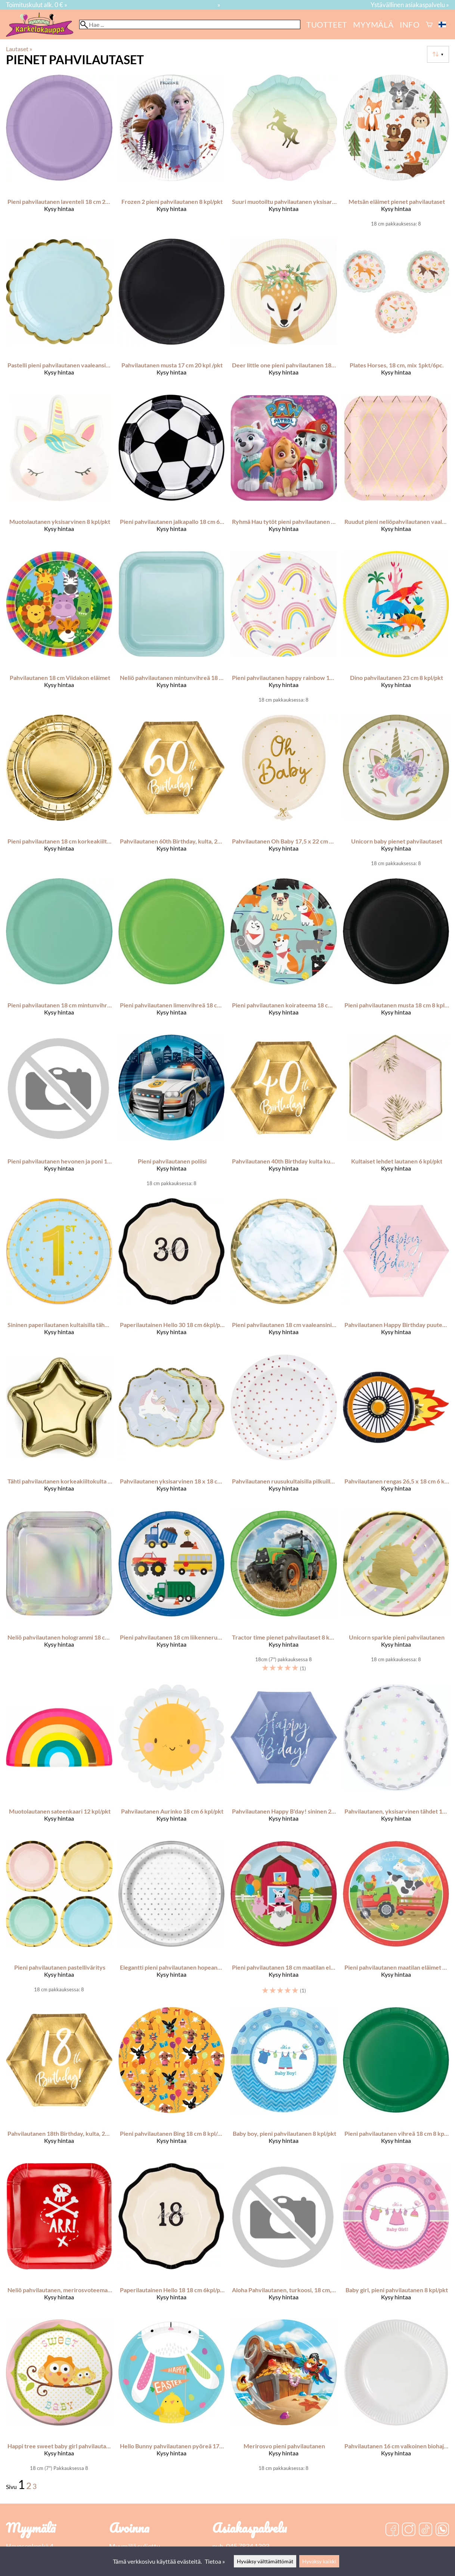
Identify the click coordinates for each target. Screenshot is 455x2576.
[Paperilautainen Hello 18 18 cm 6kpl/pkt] (171, 2238)
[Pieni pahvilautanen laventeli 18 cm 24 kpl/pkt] (59, 153)
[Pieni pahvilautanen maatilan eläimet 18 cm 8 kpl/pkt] (396, 1921)
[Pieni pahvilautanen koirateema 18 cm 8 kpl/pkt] (283, 953)
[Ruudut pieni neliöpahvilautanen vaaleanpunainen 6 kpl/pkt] (396, 470)
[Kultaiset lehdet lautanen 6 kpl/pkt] (396, 1113)
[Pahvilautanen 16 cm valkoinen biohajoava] (396, 2398)
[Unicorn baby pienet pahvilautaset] (396, 793)
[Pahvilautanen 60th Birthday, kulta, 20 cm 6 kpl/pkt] (171, 793)
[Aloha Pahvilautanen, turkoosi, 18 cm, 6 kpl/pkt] (283, 2238)
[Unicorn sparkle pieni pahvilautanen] (396, 1594)
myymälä (373, 24)
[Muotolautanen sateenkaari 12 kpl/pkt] (59, 1759)
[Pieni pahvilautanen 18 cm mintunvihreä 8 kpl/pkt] (59, 953)
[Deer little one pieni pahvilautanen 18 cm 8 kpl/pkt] (283, 314)
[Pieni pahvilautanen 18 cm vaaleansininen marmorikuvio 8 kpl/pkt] (283, 1273)
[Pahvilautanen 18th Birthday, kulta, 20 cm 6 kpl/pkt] (59, 2082)
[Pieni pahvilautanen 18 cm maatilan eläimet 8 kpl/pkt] (283, 1921)
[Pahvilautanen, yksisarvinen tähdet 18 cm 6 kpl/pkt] (396, 1759)
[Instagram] (408, 2530)
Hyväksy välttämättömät (265, 2561)
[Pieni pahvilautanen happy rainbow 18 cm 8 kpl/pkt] (283, 630)
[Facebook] (392, 2530)
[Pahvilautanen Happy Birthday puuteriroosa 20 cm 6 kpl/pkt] (396, 1273)
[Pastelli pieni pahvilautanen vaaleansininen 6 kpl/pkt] (59, 314)
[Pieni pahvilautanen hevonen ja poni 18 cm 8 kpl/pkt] (59, 1113)
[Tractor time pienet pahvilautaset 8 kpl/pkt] (283, 1594)
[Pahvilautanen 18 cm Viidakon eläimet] (59, 630)
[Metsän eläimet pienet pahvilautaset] (396, 153)
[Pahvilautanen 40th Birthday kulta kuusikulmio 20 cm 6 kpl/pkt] (283, 1113)
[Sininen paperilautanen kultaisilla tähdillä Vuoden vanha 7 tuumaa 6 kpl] (59, 1273)
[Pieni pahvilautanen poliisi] (171, 1113)
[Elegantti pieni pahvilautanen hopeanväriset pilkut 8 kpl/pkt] (171, 1921)
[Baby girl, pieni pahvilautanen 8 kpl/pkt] (396, 2238)
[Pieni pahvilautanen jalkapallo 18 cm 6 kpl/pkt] (171, 470)
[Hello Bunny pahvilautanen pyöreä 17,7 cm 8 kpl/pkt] (171, 2398)
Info (410, 24)
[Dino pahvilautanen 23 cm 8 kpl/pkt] (396, 630)
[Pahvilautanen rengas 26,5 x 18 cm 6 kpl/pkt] (396, 1429)
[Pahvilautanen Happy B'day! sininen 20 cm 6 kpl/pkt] (283, 1759)
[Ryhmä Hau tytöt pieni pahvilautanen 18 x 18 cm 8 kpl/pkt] (283, 470)
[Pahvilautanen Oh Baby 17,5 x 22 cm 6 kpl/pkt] (283, 793)
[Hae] (189, 24)
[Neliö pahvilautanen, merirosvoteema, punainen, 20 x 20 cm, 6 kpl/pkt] (59, 2238)
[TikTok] (425, 2530)
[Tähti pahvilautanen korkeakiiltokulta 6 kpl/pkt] (59, 1429)
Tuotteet (326, 24)
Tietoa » (215, 2561)
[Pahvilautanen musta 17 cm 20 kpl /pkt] (171, 314)
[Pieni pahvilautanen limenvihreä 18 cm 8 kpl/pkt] (171, 953)
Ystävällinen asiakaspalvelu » (410, 5)
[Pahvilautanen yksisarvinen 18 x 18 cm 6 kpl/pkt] (171, 1429)
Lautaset (19, 48)
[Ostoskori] (429, 24)
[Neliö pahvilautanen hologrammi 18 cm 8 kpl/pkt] (59, 1594)
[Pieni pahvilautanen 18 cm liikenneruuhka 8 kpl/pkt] (171, 1594)
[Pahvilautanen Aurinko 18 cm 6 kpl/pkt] (171, 1759)
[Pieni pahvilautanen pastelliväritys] (59, 1921)
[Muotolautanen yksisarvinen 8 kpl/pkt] (59, 470)
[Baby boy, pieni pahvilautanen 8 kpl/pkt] (283, 2082)
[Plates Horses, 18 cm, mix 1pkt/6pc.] (396, 314)
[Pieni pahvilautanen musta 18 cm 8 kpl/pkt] (396, 953)
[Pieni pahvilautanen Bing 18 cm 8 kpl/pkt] (171, 2082)
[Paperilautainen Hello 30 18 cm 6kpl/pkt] (171, 1273)
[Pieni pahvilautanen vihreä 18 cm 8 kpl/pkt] (396, 2082)
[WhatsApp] (442, 2530)
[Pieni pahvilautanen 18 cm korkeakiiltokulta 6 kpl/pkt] (59, 793)
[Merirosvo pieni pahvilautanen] (283, 2398)
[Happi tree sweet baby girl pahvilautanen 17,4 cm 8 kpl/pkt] (59, 2398)
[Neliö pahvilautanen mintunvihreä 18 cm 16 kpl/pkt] (171, 630)
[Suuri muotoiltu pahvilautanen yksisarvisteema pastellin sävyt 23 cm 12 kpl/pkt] (283, 153)
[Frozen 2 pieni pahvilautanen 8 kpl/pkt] (171, 153)
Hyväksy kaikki (319, 2561)
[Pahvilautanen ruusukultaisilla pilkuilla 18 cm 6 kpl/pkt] (283, 1429)
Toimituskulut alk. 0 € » (36, 5)
